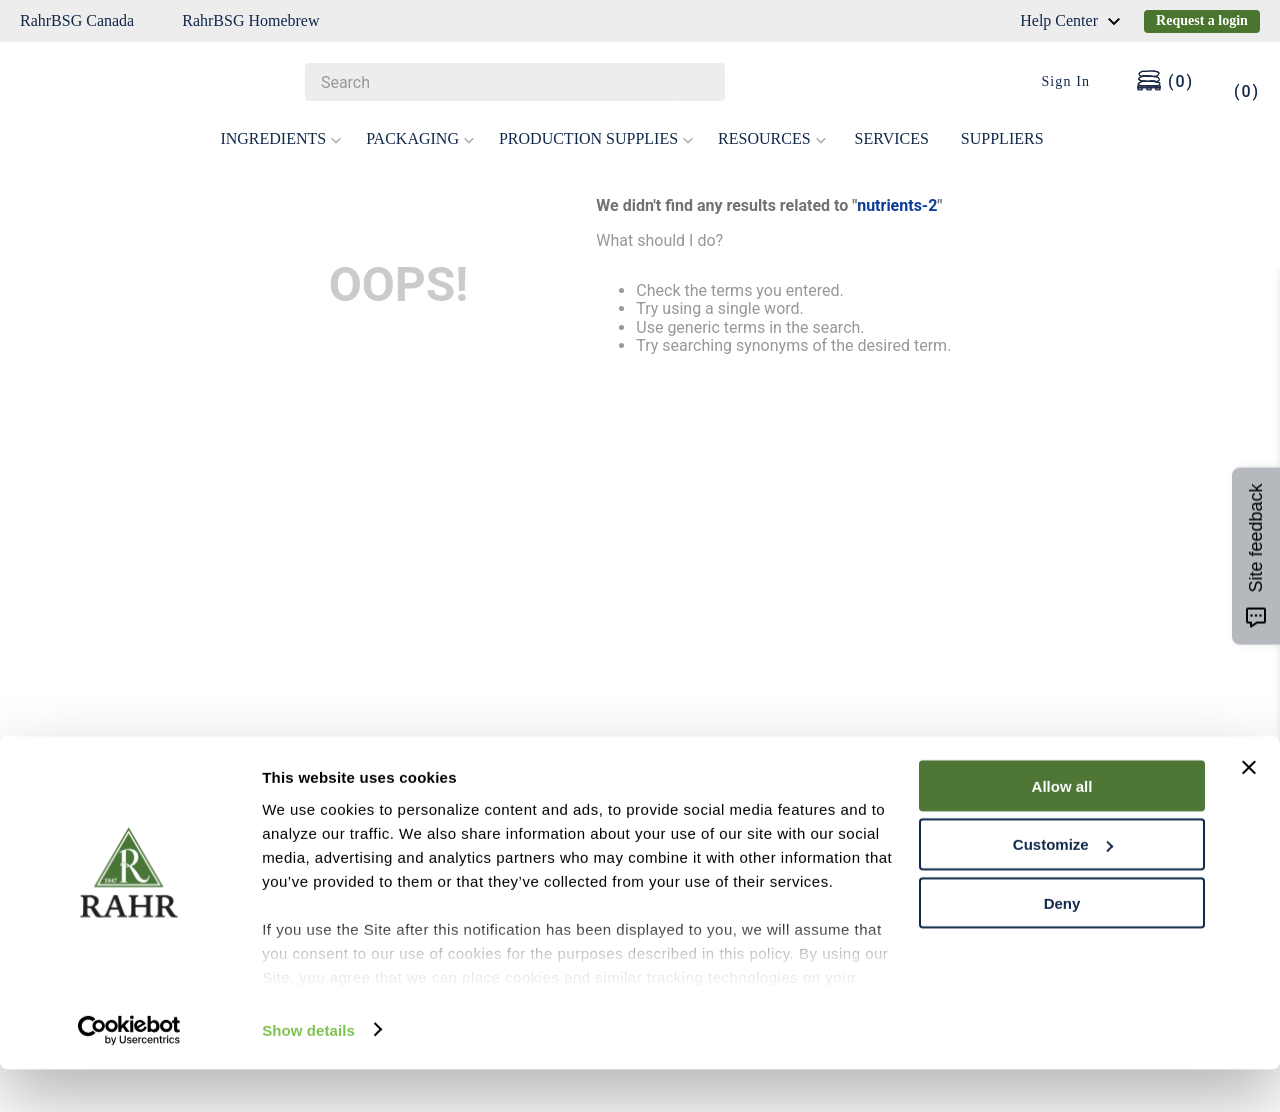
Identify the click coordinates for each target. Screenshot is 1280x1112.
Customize (1063, 887)
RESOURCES (772, 138)
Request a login (1202, 20)
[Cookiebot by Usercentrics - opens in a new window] (129, 1073)
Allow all (1062, 828)
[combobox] (515, 82)
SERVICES (892, 138)
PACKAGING (420, 138)
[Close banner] (1249, 810)
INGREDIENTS (281, 138)
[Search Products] (700, 82)
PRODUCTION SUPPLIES (596, 138)
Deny (1062, 946)
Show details (308, 1072)
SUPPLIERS (1002, 138)
